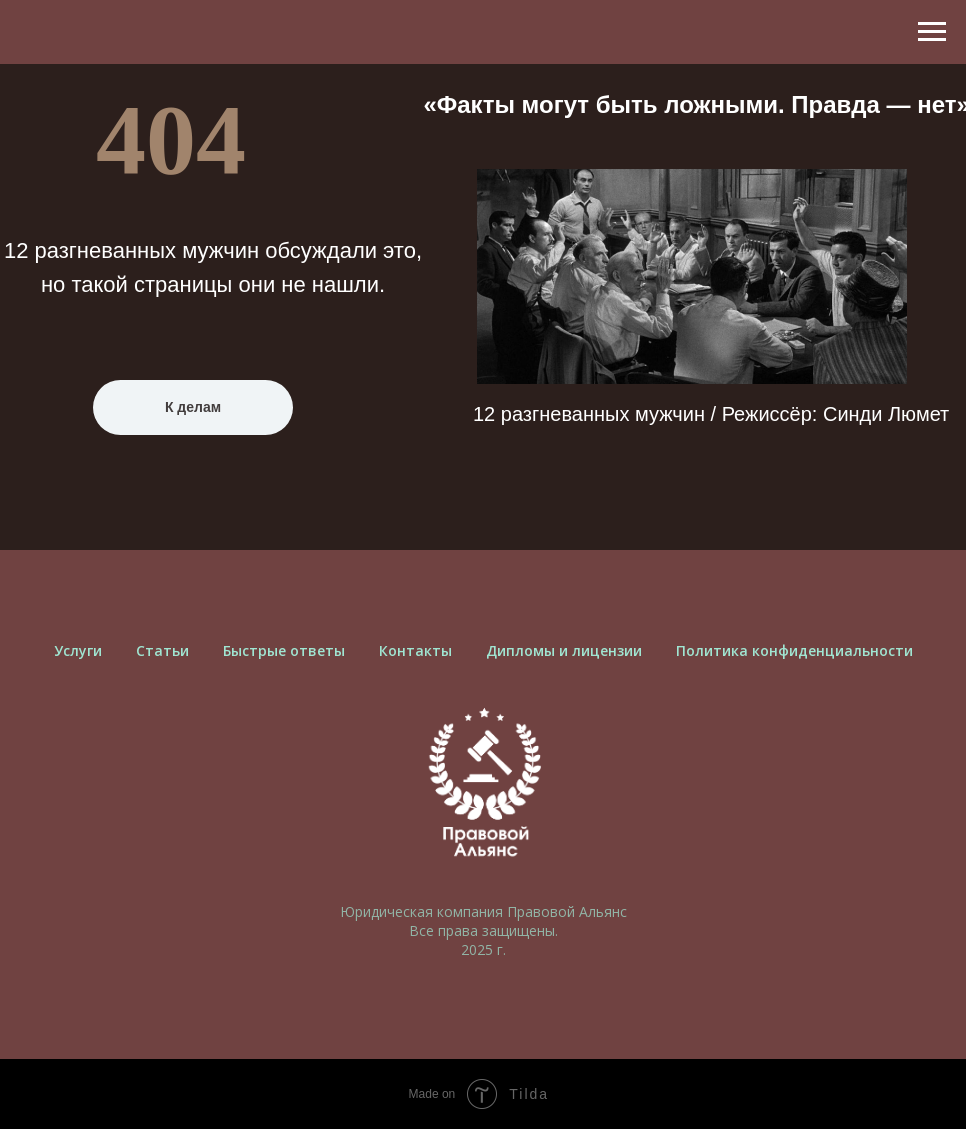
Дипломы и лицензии (564, 650)
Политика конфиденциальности (794, 650)
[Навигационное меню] (932, 32)
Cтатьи (162, 650)
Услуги (78, 650)
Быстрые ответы (284, 650)
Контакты (415, 650)
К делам (193, 407)
